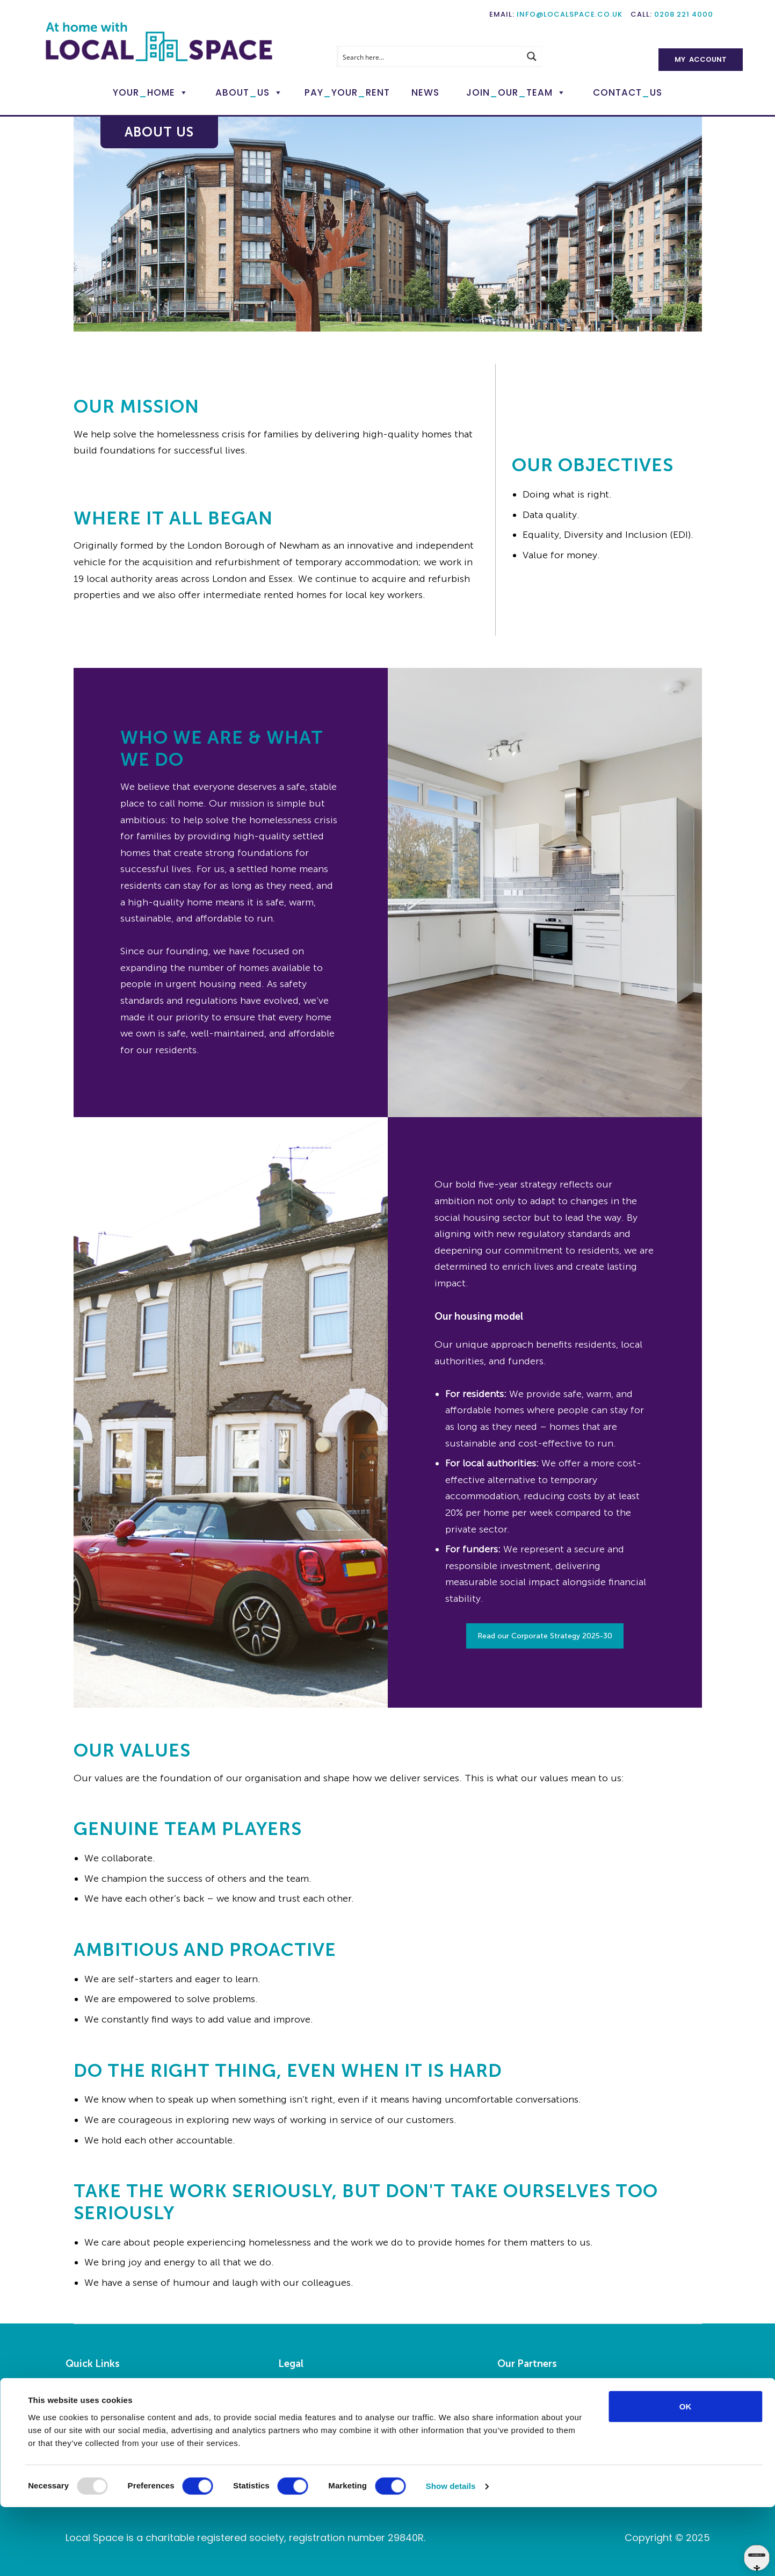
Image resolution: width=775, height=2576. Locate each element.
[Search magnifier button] (531, 56)
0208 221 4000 (683, 14)
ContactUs (627, 92)
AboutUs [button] (249, 92)
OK (685, 2474)
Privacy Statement (315, 2426)
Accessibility (302, 2409)
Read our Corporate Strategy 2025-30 (544, 1635)
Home (78, 2393)
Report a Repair (97, 2409)
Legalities (297, 2393)
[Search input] (429, 56)
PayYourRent (347, 92)
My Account (701, 59)
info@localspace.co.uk (569, 14)
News (425, 92)
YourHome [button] (151, 92)
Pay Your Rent (94, 2426)
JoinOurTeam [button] (516, 92)
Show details (451, 2554)
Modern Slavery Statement (332, 2442)
